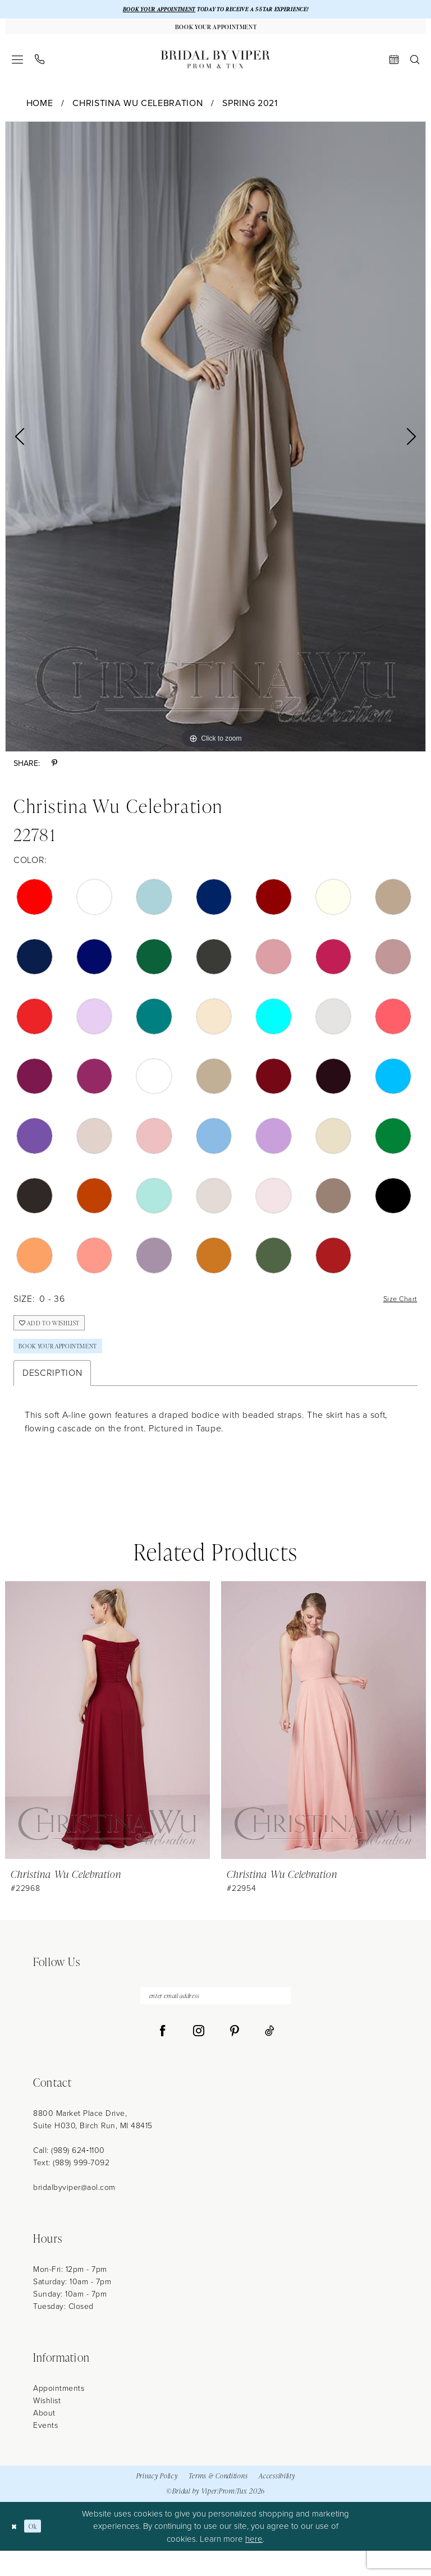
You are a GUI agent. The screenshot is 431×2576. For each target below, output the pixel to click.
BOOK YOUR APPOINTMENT (143, 10)
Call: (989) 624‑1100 (69, 2176)
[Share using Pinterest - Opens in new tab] (54, 770)
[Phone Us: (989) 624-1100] (40, 66)
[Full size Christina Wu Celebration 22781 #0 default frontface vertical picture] (215, 443)
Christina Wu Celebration (137, 109)
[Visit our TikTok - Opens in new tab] (269, 2056)
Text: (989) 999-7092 (71, 2188)
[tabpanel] (215, 443)
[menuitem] (17, 65)
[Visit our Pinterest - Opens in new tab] (234, 2056)
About (44, 2438)
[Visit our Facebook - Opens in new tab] (163, 2056)
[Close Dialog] (16, 2551)
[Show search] (415, 65)
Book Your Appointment (71, 1364)
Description (52, 1393)
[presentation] (107, 1741)
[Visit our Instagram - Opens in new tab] (198, 2056)
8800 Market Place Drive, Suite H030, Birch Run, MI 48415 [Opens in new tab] (93, 2145)
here (254, 2564)
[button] (17, 65)
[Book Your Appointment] (215, 30)
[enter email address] (215, 2018)
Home (39, 109)
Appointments (58, 2413)
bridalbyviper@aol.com (74, 2213)
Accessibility (277, 2501)
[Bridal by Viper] (215, 65)
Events (45, 2450)
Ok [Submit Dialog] (39, 2551)
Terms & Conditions (218, 2501)
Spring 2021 (249, 109)
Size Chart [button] (395, 1306)
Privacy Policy (157, 2501)
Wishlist (47, 2426)
